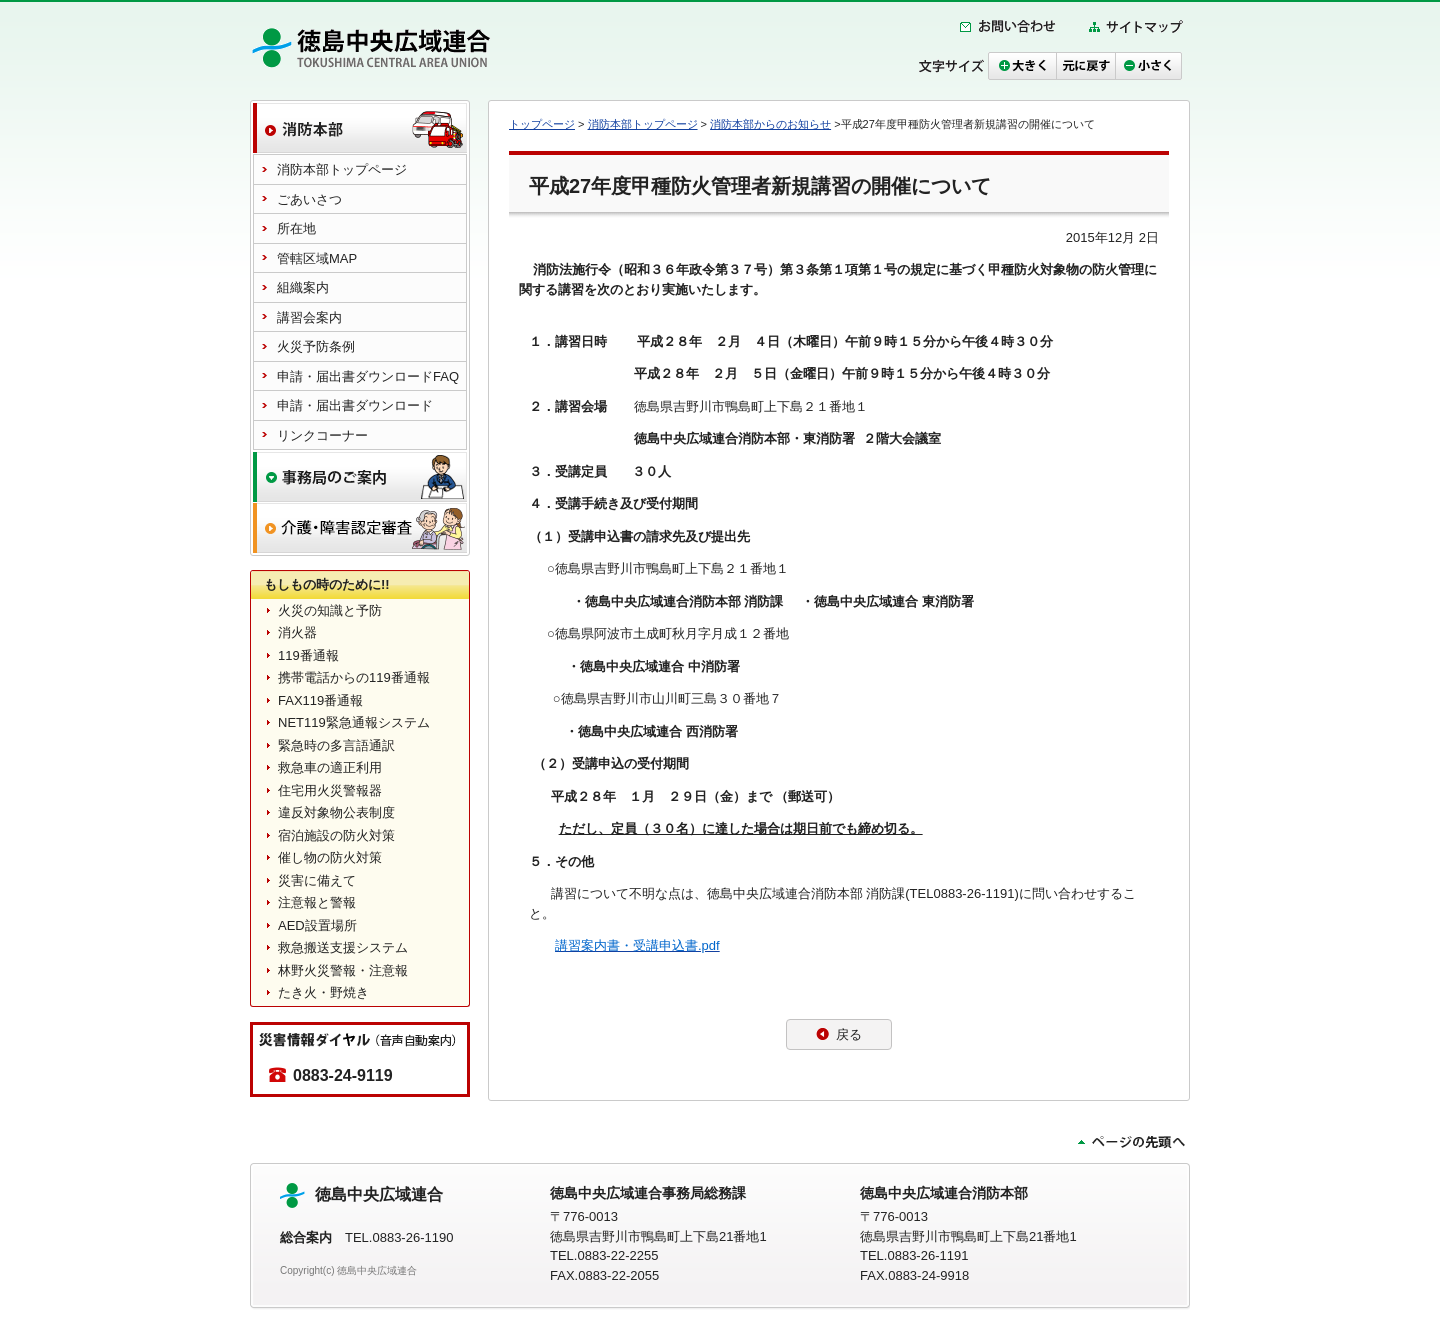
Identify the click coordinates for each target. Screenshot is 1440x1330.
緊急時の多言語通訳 (336, 745)
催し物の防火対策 (330, 857)
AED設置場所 (317, 925)
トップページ (542, 124)
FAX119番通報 (320, 700)
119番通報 (308, 655)
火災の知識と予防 (330, 610)
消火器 (297, 632)
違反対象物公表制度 (336, 812)
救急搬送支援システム (343, 947)
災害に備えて (317, 880)
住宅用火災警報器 (330, 790)
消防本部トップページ (643, 124)
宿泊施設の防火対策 (336, 835)
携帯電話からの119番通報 (354, 677)
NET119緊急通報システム (354, 722)
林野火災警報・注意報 (343, 970)
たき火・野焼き (323, 992)
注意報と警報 (317, 902)
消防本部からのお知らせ (770, 124)
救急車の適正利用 (330, 767)
